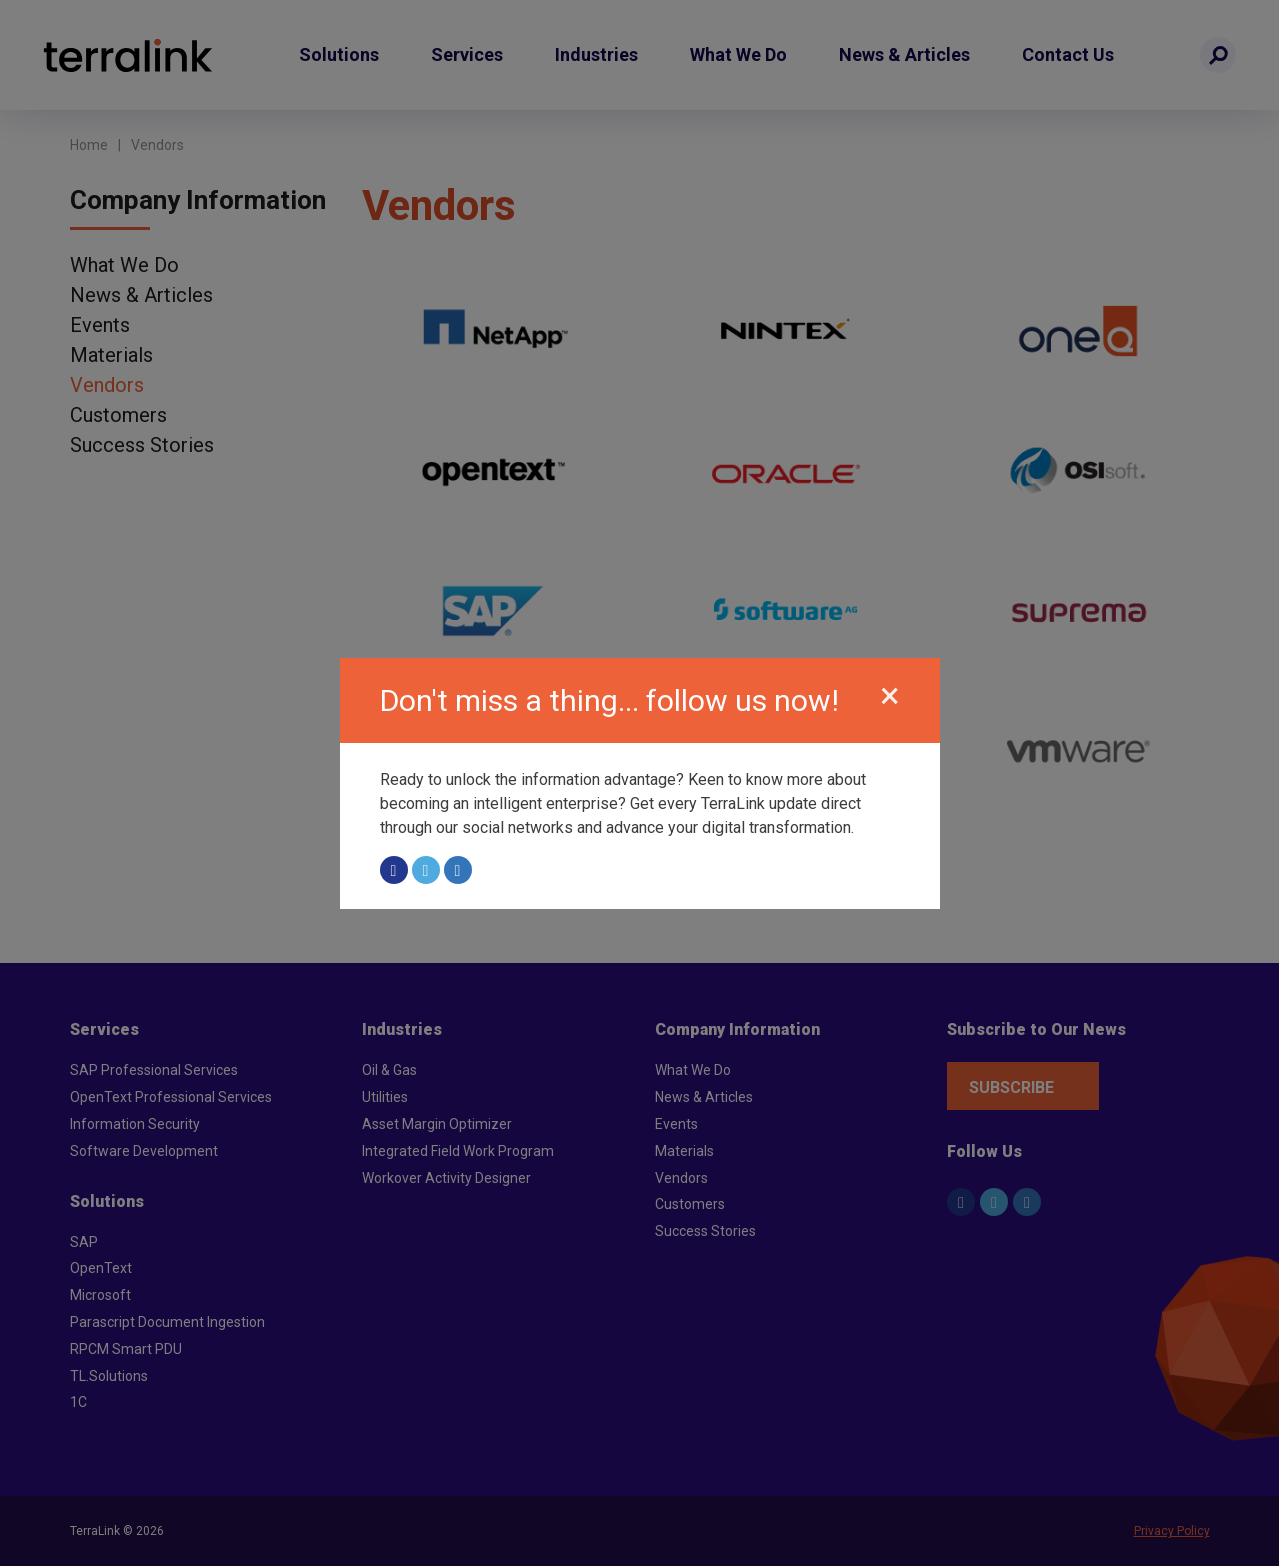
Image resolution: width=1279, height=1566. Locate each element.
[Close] (890, 696)
